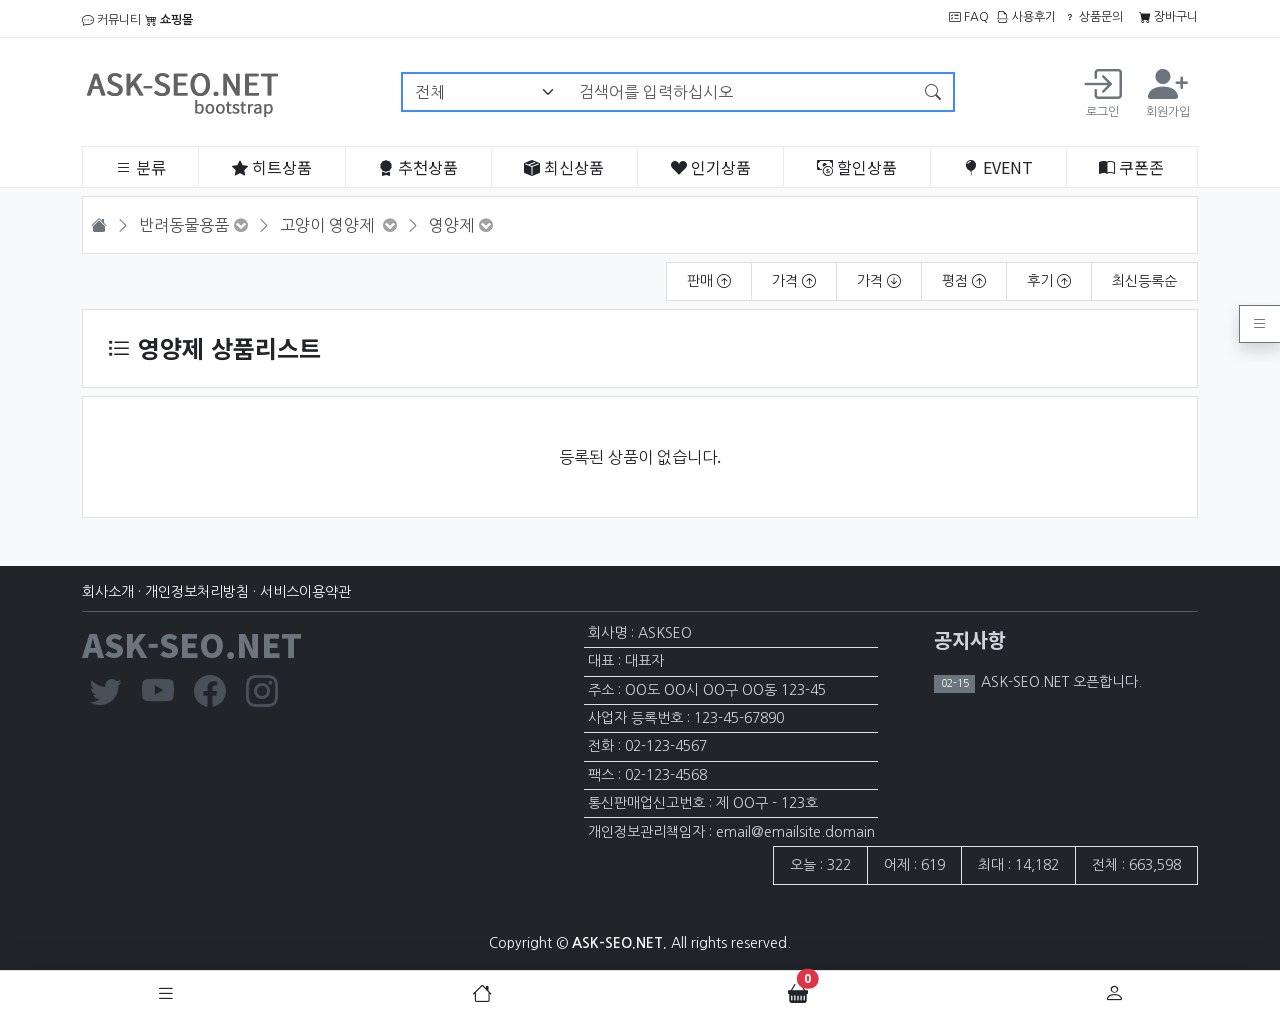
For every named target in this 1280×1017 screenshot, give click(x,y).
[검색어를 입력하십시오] (740, 92)
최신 (564, 167)
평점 (964, 281)
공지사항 (970, 639)
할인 (857, 167)
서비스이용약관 (305, 592)
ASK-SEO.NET (192, 644)
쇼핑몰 (169, 20)
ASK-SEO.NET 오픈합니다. (1059, 682)
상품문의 (1093, 17)
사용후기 (1026, 17)
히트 (272, 167)
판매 (709, 281)
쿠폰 (1131, 167)
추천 (418, 167)
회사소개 (108, 592)
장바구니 (1168, 17)
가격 (794, 281)
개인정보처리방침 (197, 592)
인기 (711, 167)
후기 (1049, 281)
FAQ (969, 17)
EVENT (998, 167)
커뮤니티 (111, 20)
